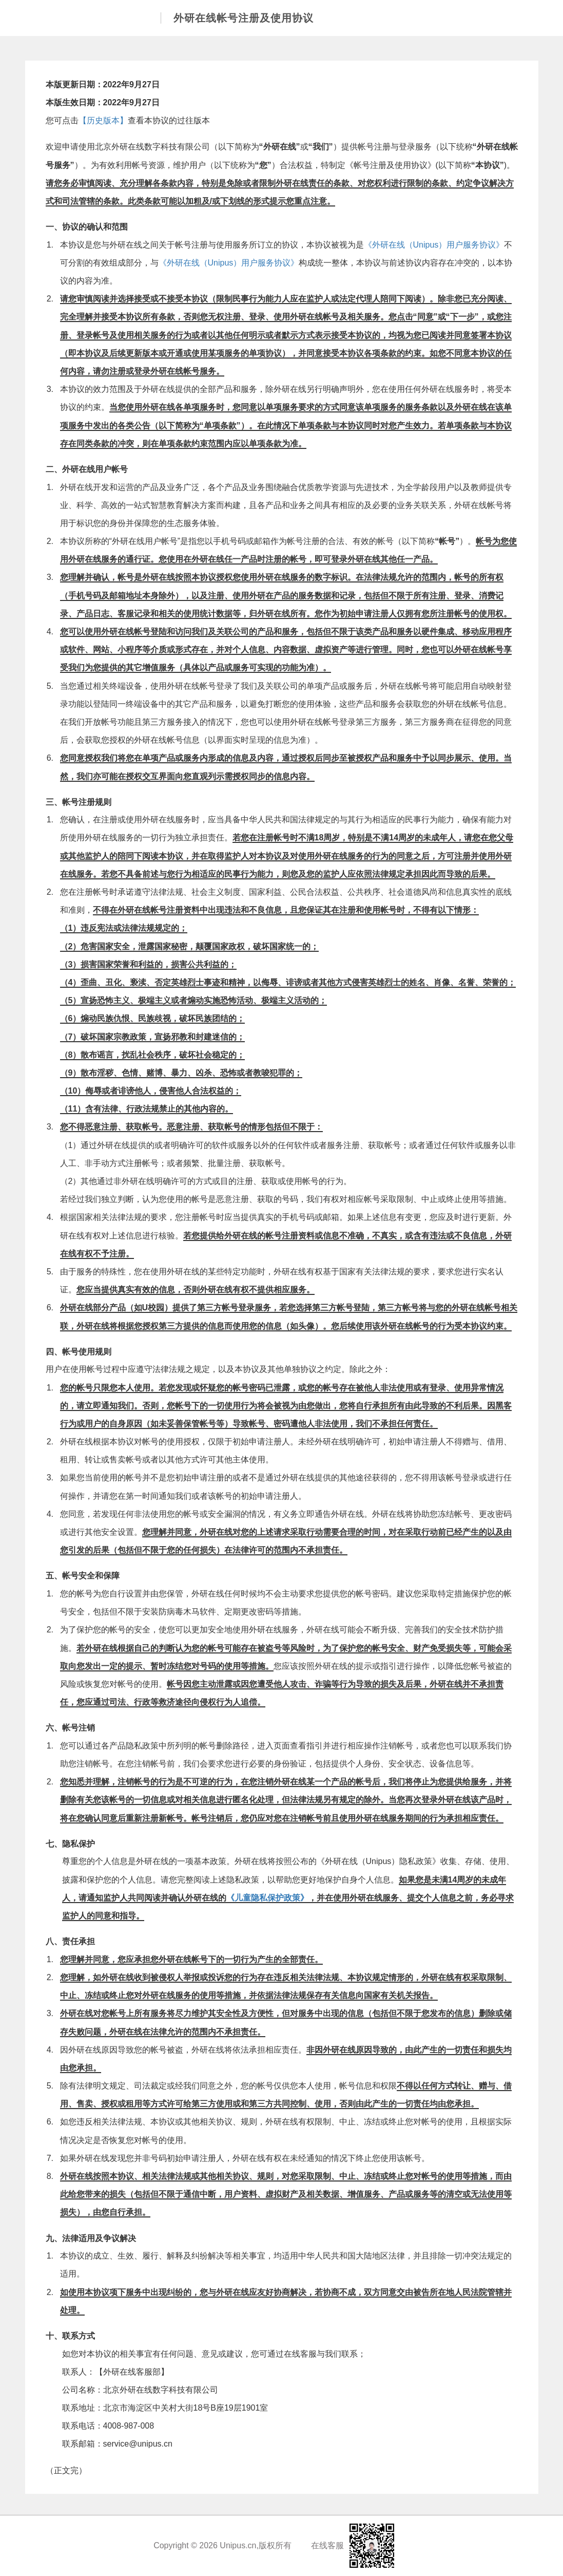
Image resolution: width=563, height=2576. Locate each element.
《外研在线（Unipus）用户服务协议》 (434, 244)
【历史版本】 (103, 120)
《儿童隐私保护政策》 (267, 1897)
